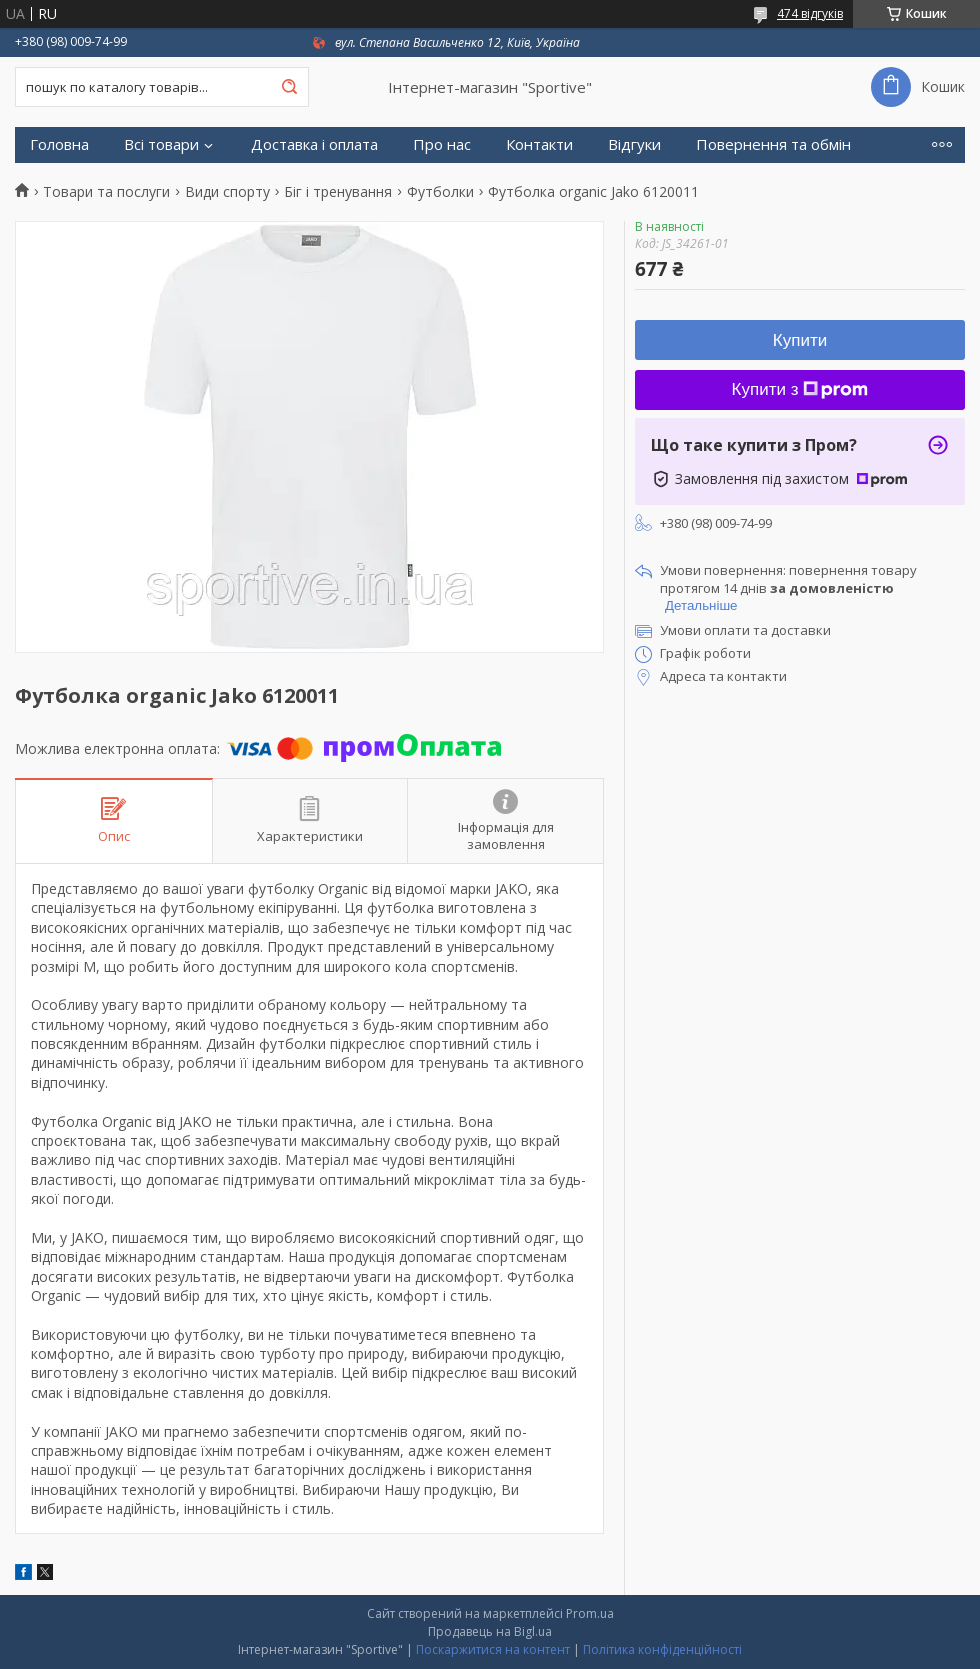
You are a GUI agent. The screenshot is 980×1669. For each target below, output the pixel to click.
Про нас (442, 144)
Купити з (800, 389)
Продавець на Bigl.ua (490, 1631)
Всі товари (161, 144)
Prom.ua (590, 1613)
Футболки (440, 192)
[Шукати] (289, 87)
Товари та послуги (106, 192)
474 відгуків (810, 13)
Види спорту (227, 192)
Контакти (539, 144)
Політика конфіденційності (662, 1649)
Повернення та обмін (773, 144)
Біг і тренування (338, 192)
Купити (800, 340)
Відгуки (634, 144)
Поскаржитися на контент (493, 1649)
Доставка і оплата (314, 144)
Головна (59, 144)
